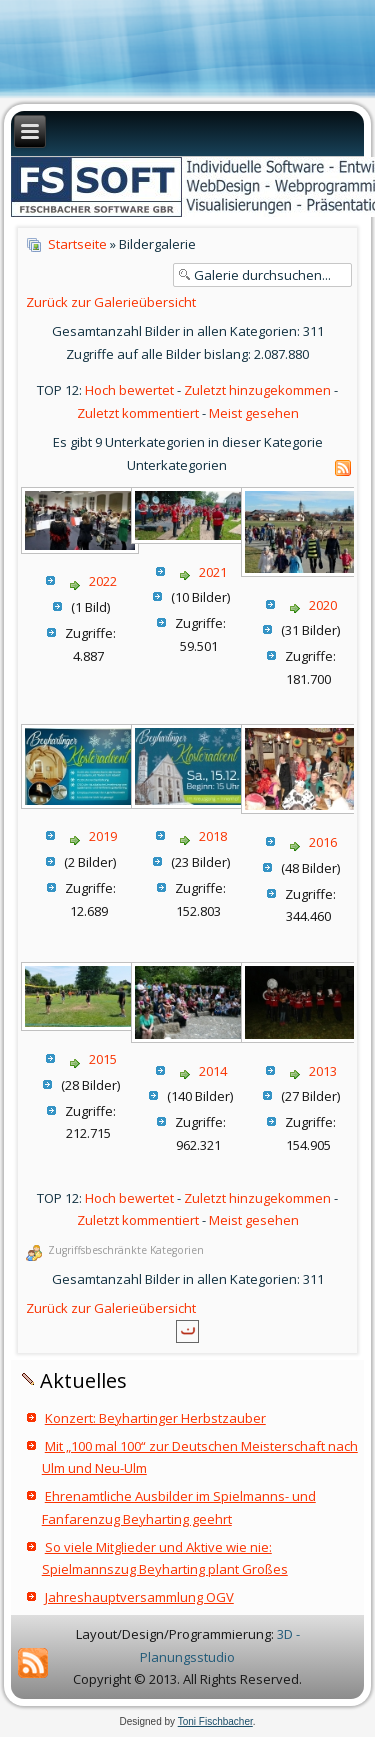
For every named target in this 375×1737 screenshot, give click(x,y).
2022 (103, 581)
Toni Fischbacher (215, 1721)
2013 (323, 1071)
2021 (213, 572)
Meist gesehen (254, 413)
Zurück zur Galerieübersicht (111, 302)
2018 (213, 836)
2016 (323, 842)
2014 (213, 1071)
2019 (103, 836)
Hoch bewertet (129, 390)
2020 (323, 605)
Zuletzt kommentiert (138, 413)
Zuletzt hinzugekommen (257, 390)
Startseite (77, 244)
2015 (103, 1059)
